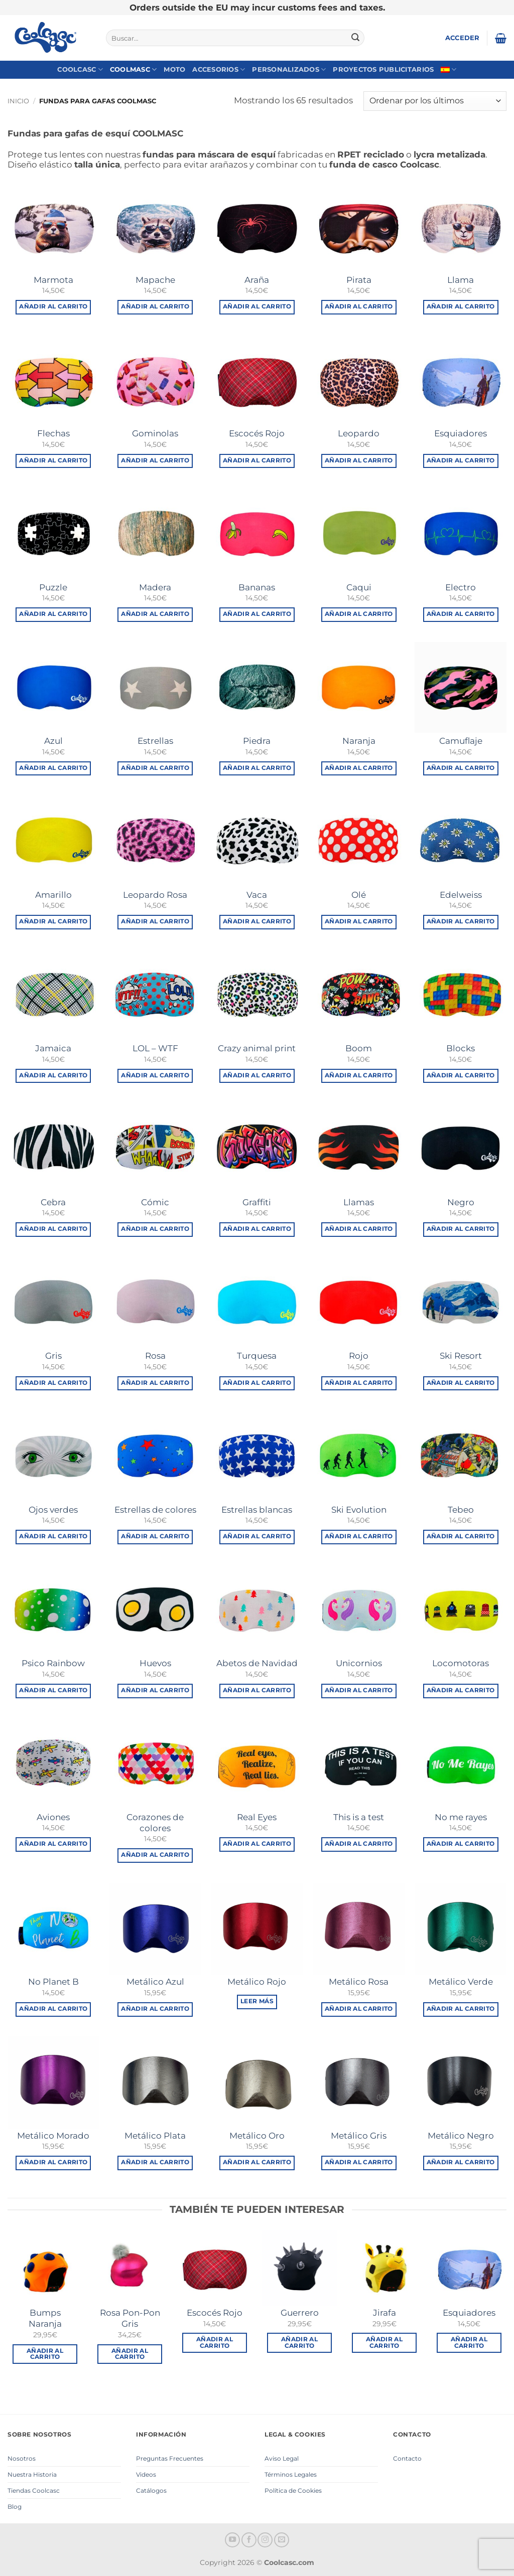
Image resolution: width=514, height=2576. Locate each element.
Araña (256, 280)
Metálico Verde (461, 1982)
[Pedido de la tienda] (434, 101)
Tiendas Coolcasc (34, 2490)
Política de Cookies (293, 2490)
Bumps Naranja (45, 2318)
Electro (460, 587)
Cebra (53, 1202)
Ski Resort (461, 1356)
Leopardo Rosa (155, 895)
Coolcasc (80, 69)
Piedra (257, 741)
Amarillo (53, 895)
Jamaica (53, 1048)
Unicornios (359, 1663)
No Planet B (53, 1982)
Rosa (155, 1356)
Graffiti (256, 1202)
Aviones (53, 1817)
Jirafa (384, 2313)
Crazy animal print (257, 1048)
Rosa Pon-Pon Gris (130, 2318)
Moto (174, 69)
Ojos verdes (53, 1510)
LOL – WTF (155, 1048)
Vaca (256, 895)
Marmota (53, 280)
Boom (358, 1048)
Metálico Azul (155, 1982)
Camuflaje (460, 741)
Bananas (256, 587)
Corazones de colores (155, 1822)
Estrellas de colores (155, 1510)
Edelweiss (461, 895)
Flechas (53, 433)
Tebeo (461, 1510)
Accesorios (218, 69)
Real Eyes (257, 1817)
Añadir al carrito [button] (53, 306)
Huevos (155, 1663)
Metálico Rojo (256, 1982)
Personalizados (289, 69)
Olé (358, 895)
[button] (462, 38)
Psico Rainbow (53, 1663)
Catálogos (151, 2490)
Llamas (358, 1202)
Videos (146, 2474)
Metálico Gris (359, 2136)
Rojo (358, 1356)
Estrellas (155, 741)
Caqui (358, 587)
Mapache (155, 280)
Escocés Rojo (257, 433)
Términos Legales (291, 2474)
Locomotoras (460, 1663)
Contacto (407, 2458)
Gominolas (155, 433)
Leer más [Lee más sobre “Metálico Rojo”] (257, 2001)
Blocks (460, 1048)
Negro (460, 1202)
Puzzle (53, 587)
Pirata (358, 280)
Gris (53, 1356)
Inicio (18, 101)
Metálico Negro (461, 2136)
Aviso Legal (282, 2458)
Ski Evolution (359, 1510)
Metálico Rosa (359, 1982)
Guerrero (300, 2313)
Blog (15, 2506)
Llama (460, 280)
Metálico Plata (155, 2136)
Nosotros (22, 2458)
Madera (155, 587)
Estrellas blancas (256, 1510)
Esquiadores (460, 433)
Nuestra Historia (32, 2474)
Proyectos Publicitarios (383, 69)
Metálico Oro (257, 2136)
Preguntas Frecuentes (169, 2458)
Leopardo (358, 433)
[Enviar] (355, 38)
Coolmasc (133, 69)
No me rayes (461, 1817)
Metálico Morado (53, 2136)
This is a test (358, 1817)
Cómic (155, 1202)
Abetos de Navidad (257, 1663)
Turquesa (257, 1356)
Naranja (358, 741)
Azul (53, 741)
